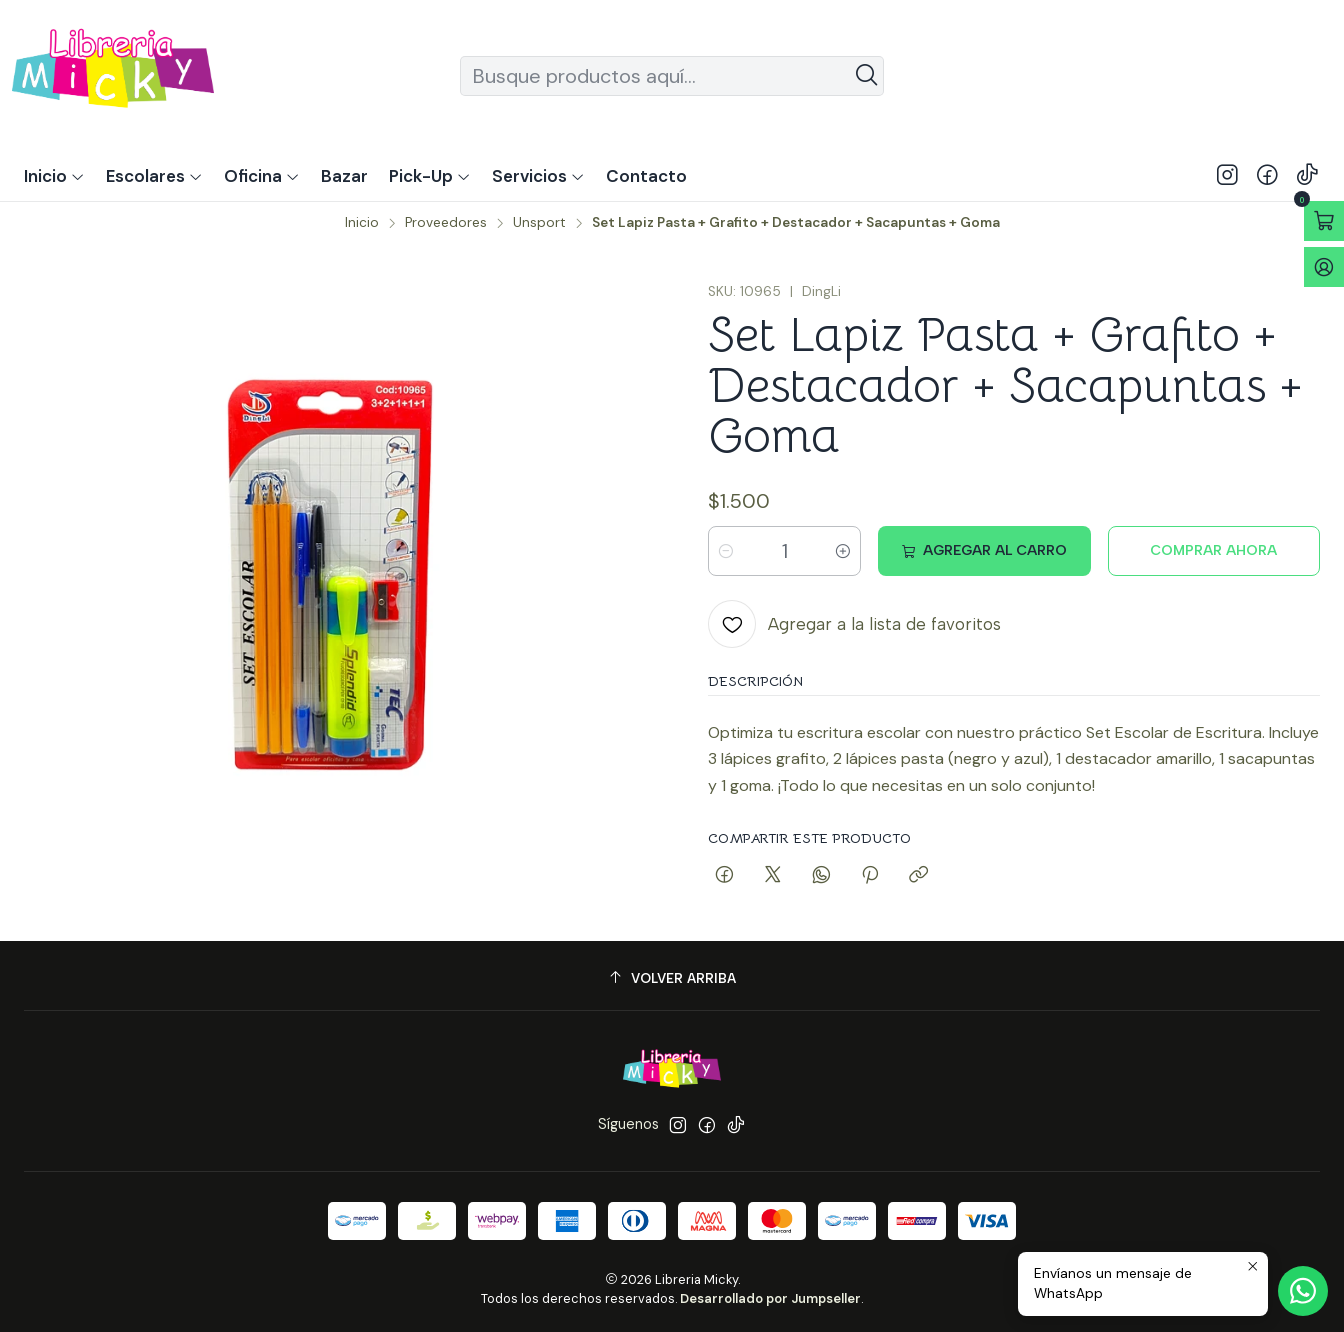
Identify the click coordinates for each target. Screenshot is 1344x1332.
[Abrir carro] (1324, 221)
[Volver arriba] (672, 978)
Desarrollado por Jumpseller (770, 1298)
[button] (430, 176)
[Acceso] (1324, 267)
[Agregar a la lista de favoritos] (854, 624)
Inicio (362, 223)
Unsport (539, 223)
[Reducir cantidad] (726, 551)
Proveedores (446, 223)
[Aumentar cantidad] (843, 551)
